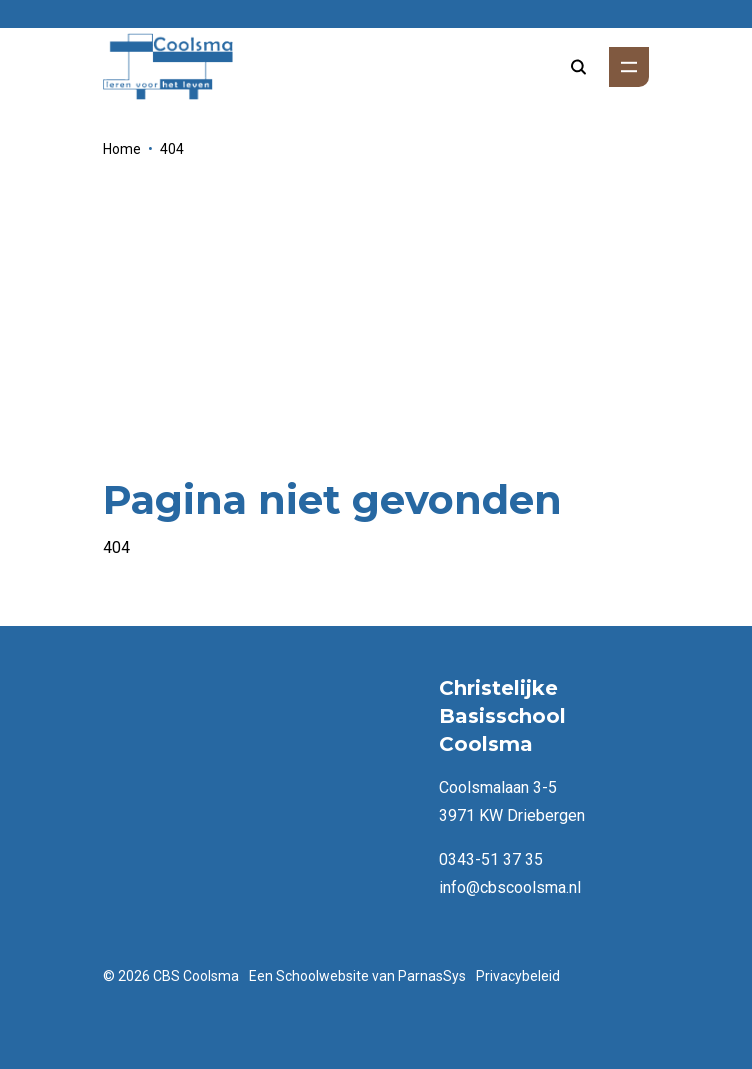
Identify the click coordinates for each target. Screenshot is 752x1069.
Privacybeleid (518, 976)
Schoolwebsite (322, 976)
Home (122, 149)
